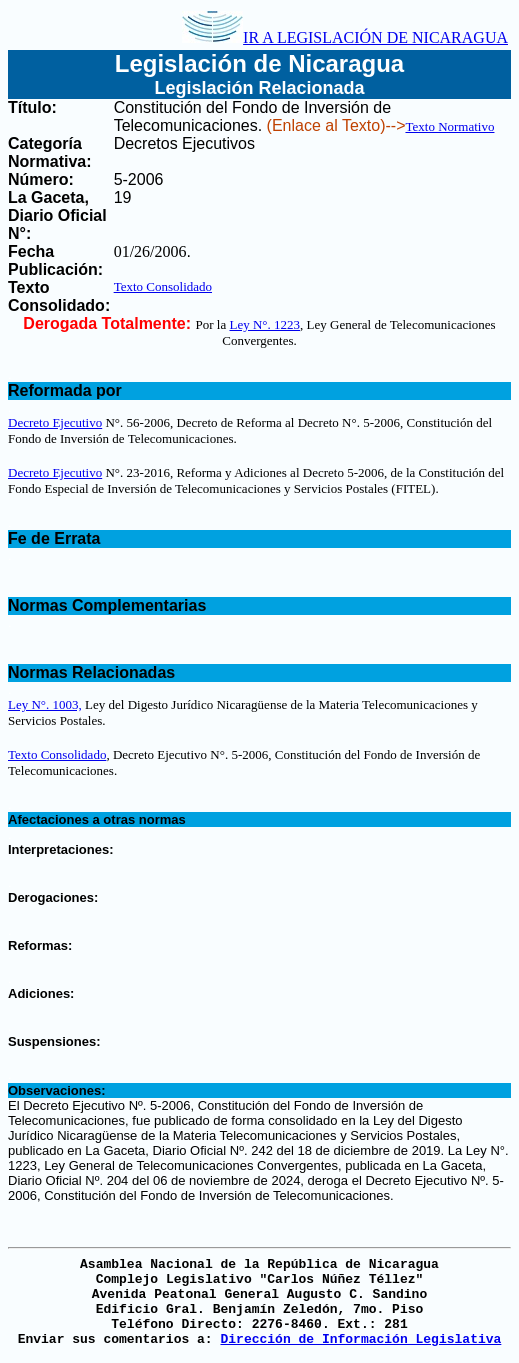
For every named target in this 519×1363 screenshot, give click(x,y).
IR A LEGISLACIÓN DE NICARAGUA (345, 37)
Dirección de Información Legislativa (360, 1339)
